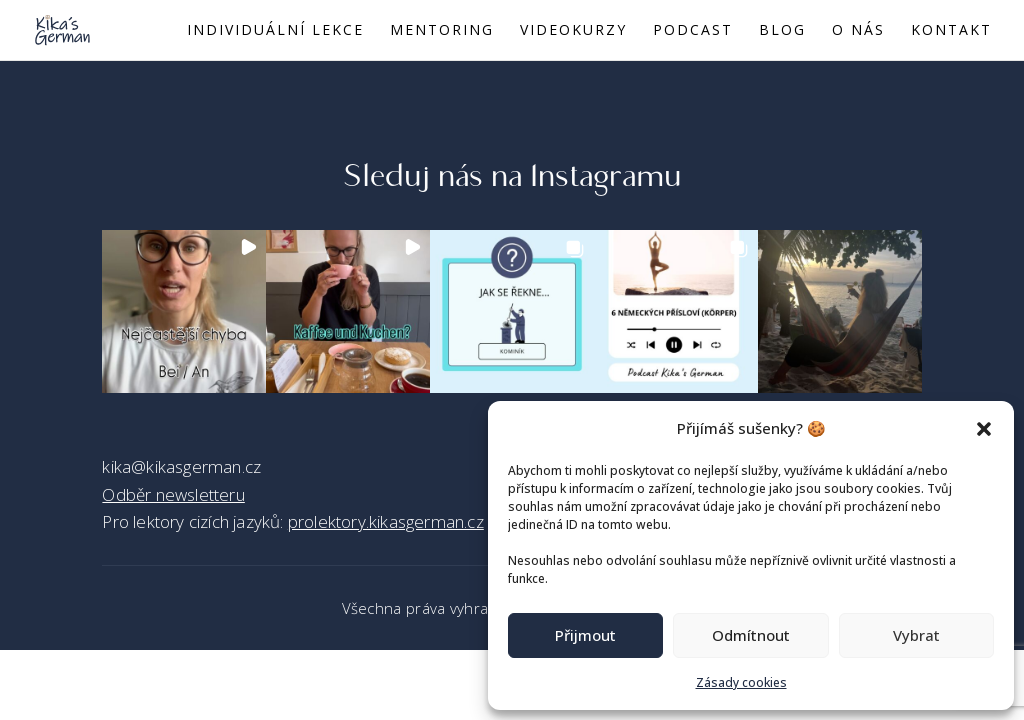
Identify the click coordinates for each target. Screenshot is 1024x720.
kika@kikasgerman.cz (181, 466)
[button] (984, 429)
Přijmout (585, 635)
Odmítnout (751, 635)
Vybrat (916, 635)
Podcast (693, 31)
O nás (858, 31)
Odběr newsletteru (173, 494)
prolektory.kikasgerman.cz (386, 521)
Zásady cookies (741, 682)
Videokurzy (573, 31)
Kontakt (951, 31)
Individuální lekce (275, 31)
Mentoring (442, 31)
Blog (782, 31)
